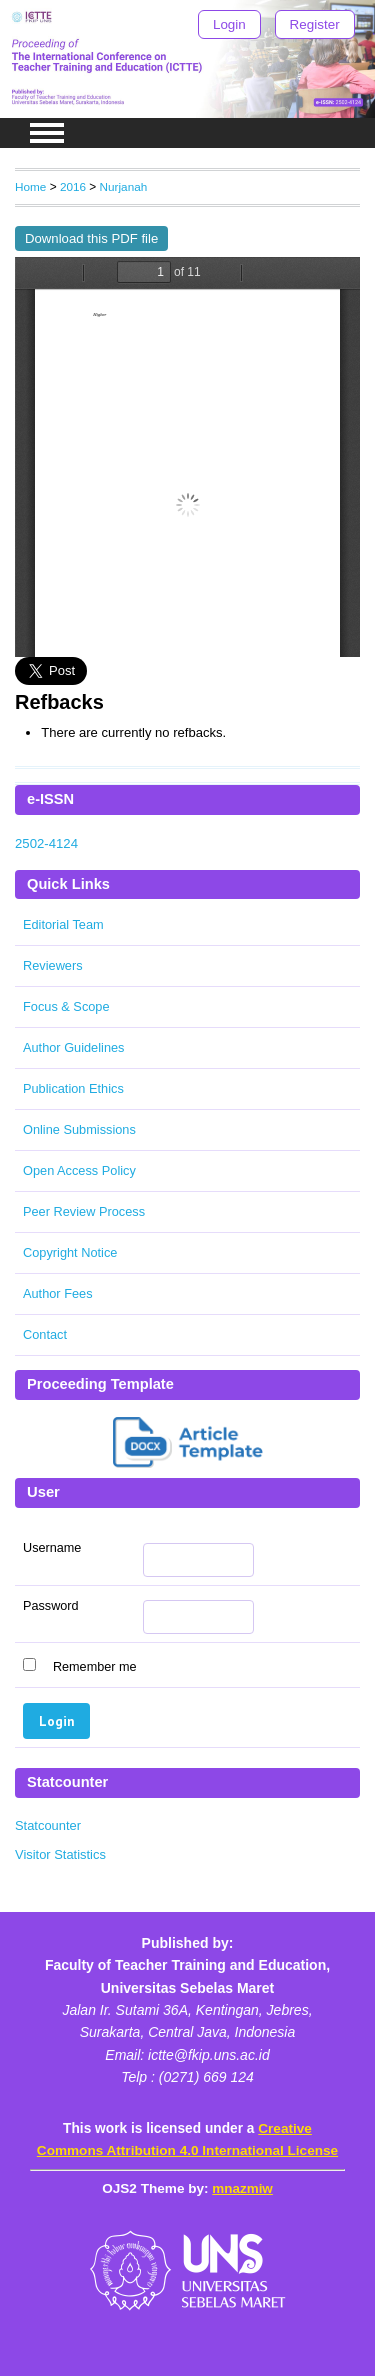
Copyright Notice (70, 1252)
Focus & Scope (66, 1006)
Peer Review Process (84, 1211)
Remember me (95, 1667)
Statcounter (48, 1825)
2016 (73, 186)
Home (30, 186)
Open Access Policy (79, 1170)
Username (52, 1548)
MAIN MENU (47, 133)
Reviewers (53, 965)
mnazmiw (242, 2188)
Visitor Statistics (60, 1854)
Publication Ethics (73, 1088)
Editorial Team (63, 924)
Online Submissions (79, 1129)
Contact (45, 1334)
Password (51, 1606)
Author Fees (58, 1293)
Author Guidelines (73, 1047)
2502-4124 (46, 843)
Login (229, 24)
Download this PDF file (91, 238)
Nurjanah (124, 186)
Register (315, 24)
